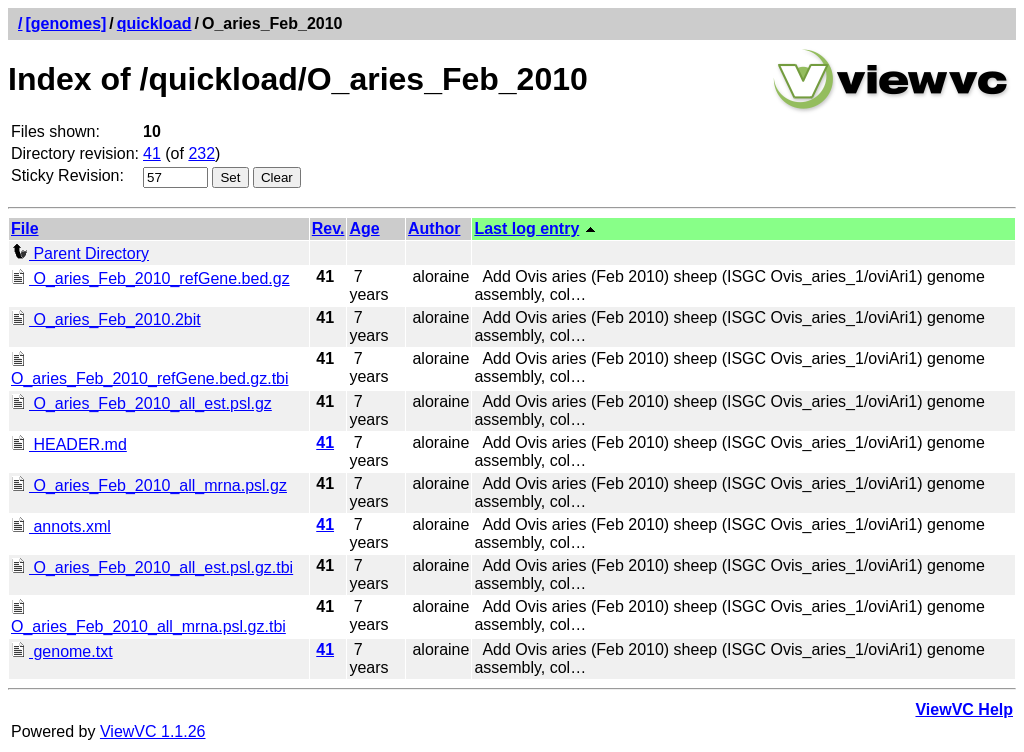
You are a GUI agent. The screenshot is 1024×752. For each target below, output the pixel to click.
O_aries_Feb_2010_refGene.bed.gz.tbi (150, 369)
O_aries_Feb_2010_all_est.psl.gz (141, 403)
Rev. (328, 228)
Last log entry (526, 228)
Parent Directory (80, 253)
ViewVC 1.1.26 (153, 731)
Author (434, 228)
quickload (154, 23)
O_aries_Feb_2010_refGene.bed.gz (150, 278)
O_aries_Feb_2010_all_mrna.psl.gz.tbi (148, 617)
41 (152, 153)
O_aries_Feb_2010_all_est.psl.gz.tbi (152, 567)
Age (364, 228)
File (25, 228)
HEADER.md (69, 444)
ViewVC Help (964, 709)
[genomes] (65, 23)
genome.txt (62, 651)
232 (201, 153)
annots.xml (61, 526)
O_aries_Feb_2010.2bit (106, 319)
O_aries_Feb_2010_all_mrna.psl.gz (149, 485)
